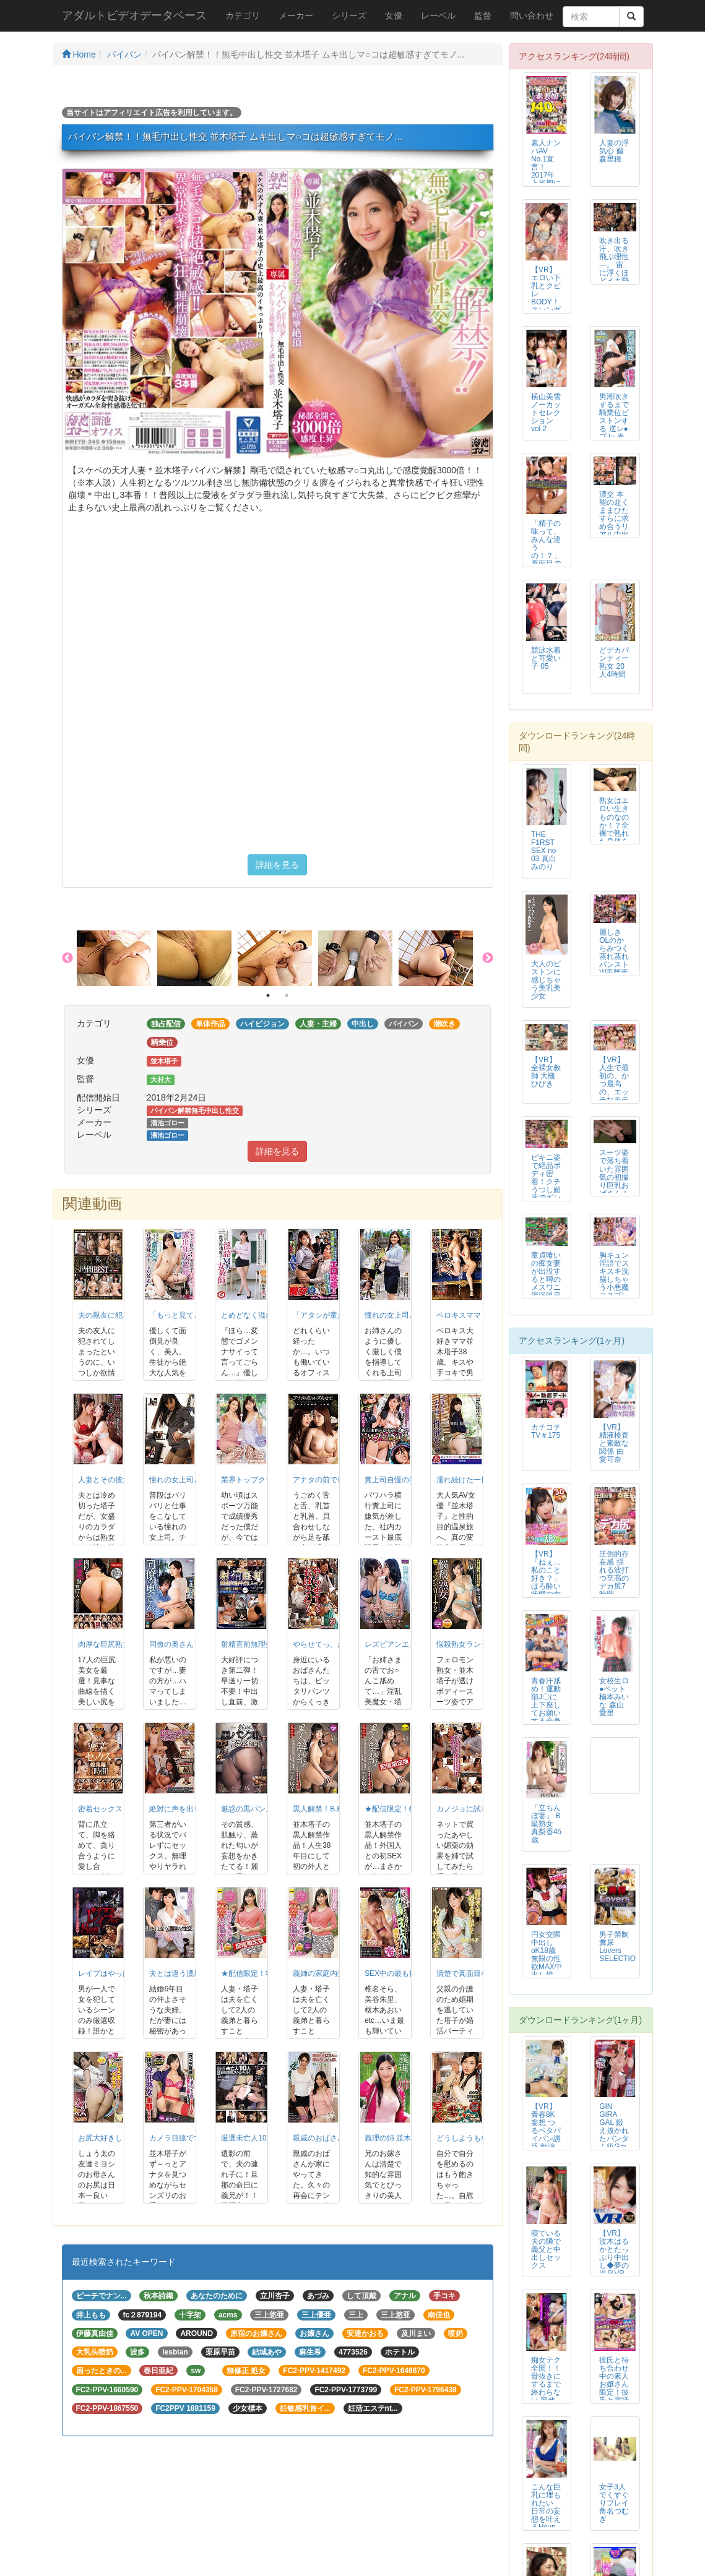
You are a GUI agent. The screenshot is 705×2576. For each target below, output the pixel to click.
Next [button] (488, 958)
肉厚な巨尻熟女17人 (111, 1644)
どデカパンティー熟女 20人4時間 (614, 662)
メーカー (296, 15)
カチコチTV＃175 (546, 1431)
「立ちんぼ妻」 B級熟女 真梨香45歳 (546, 1823)
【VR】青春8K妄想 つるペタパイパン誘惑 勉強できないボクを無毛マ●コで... (546, 2143)
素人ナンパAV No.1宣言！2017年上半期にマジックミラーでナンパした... (546, 179)
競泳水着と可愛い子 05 (546, 658)
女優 (393, 15)
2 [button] (286, 995)
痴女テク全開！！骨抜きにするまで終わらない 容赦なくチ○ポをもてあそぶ (546, 2392)
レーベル (438, 15)
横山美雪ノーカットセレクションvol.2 (546, 412)
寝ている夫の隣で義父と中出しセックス (546, 2249)
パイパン (124, 54)
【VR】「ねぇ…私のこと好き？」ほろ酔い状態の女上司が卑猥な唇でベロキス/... (546, 1590)
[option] (117, 958)
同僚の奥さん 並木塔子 (187, 1644)
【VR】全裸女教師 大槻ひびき (546, 1071)
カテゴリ (242, 15)
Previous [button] (67, 958)
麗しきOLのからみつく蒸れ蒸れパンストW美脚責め (614, 956)
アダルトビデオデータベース (134, 15)
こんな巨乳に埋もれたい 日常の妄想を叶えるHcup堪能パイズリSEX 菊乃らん (546, 2519)
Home (79, 54)
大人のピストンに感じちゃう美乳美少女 (546, 980)
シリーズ (349, 15)
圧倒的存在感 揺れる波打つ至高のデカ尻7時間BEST (614, 1578)
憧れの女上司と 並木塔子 (406, 1315)
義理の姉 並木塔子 (395, 2138)
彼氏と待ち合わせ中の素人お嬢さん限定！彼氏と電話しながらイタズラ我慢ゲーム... (614, 2396)
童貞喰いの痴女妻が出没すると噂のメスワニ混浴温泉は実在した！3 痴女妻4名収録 (546, 1292)
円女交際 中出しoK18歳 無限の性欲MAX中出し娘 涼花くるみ (546, 1963)
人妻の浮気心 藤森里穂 (614, 151)
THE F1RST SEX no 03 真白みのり (543, 850)
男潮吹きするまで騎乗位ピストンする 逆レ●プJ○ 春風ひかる (614, 421)
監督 (482, 15)
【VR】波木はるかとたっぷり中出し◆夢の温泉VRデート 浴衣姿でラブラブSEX (614, 2270)
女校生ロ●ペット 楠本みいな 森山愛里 (614, 1697)
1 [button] (268, 995)
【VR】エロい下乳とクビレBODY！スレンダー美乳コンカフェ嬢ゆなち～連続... (546, 306)
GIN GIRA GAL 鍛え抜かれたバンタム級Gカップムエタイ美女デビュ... (614, 2139)
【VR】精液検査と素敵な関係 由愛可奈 (614, 1443)
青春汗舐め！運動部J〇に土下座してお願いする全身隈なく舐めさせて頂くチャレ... (546, 1717)
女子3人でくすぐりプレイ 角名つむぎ (614, 2503)
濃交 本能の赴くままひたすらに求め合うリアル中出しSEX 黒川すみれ (614, 527)
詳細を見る (277, 865)
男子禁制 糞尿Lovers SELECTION (620, 1946)
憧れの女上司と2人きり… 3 (195, 1479)
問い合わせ (531, 15)
